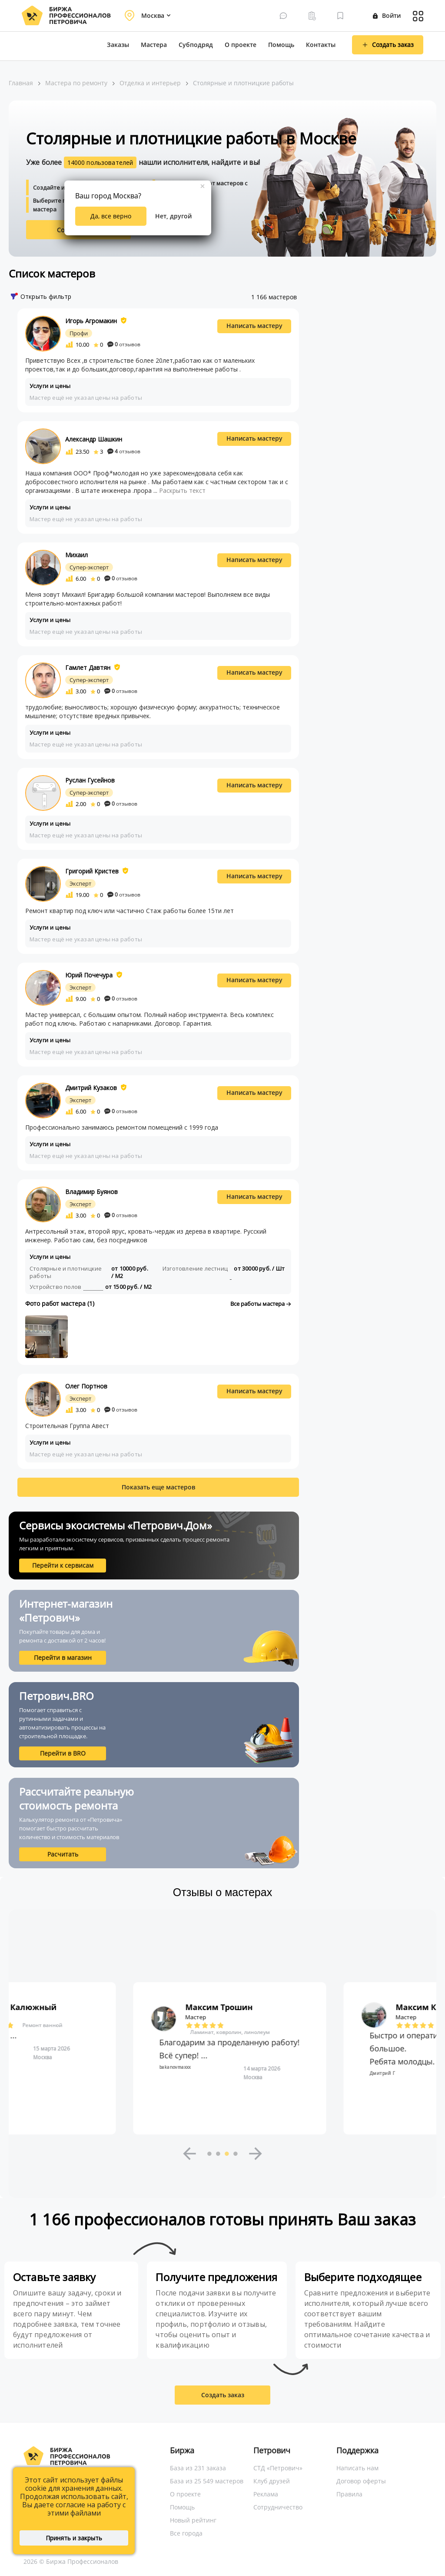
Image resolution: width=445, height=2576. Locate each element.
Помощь (281, 44)
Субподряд (196, 44)
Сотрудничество (277, 2507)
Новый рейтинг (193, 2520)
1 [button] (209, 2153)
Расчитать (62, 1854)
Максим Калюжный (219, 2007)
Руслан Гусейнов (90, 780)
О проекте (240, 44)
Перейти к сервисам (62, 1565)
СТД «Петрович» (277, 2468)
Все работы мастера (260, 1304)
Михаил (76, 555)
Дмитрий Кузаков (91, 1088)
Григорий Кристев (92, 871)
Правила (349, 2494)
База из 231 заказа (198, 2468)
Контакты (320, 44)
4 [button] (235, 2153)
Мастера (154, 44)
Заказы (118, 44)
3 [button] (226, 2153)
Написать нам (357, 2468)
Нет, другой (173, 216)
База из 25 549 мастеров (206, 2481)
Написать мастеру (254, 325)
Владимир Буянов (91, 1192)
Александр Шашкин (93, 439)
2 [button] (218, 2153)
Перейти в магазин (63, 1657)
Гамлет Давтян (87, 667)
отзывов (123, 344)
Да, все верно (110, 216)
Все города (186, 2533)
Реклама (265, 2494)
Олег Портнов (86, 1386)
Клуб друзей (271, 2481)
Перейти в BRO (63, 1753)
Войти (387, 15)
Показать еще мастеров (158, 1487)
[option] (222, 2058)
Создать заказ (222, 2395)
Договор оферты (361, 2481)
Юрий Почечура (89, 975)
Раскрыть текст (182, 490)
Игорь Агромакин (91, 321)
